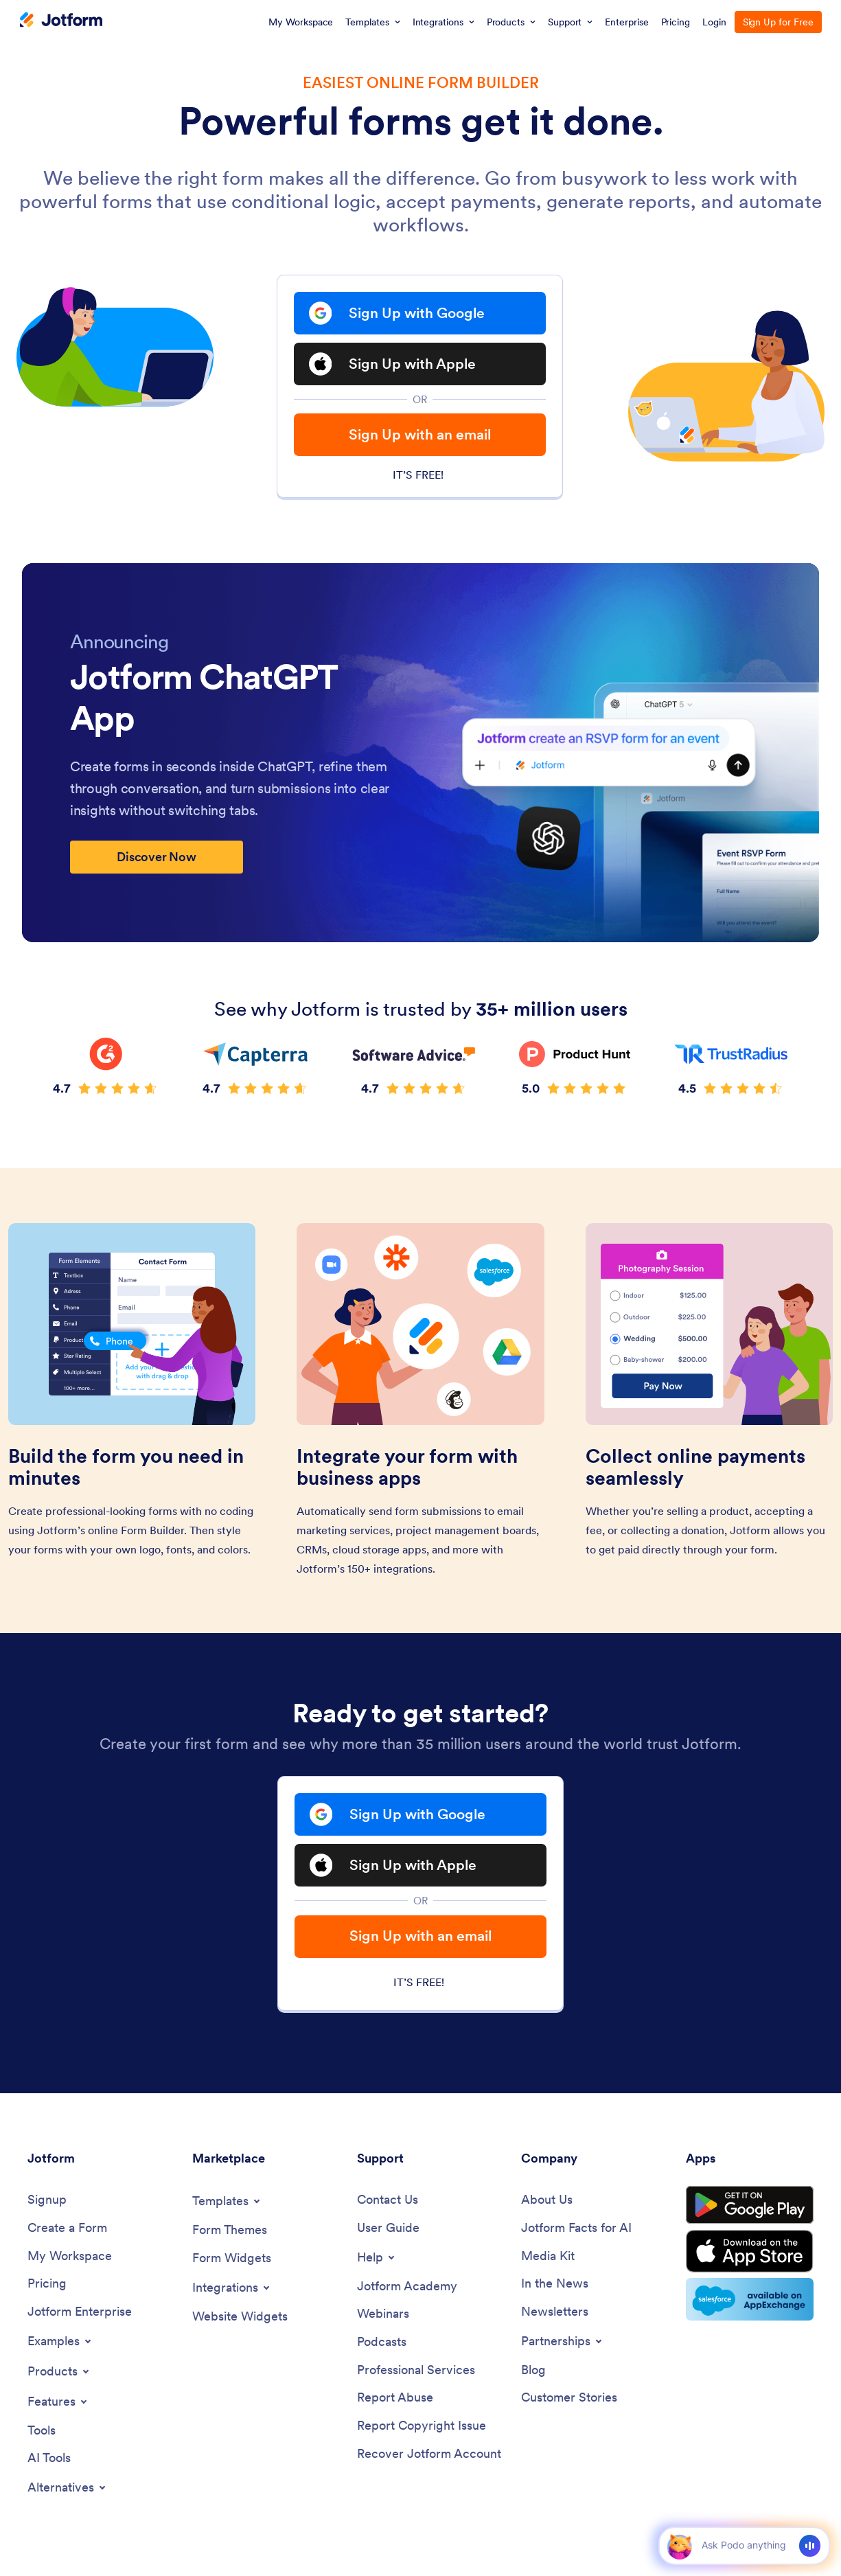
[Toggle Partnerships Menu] (562, 2341)
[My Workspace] (69, 2256)
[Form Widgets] (231, 2258)
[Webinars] (383, 2314)
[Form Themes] (229, 2230)
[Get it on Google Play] (750, 2205)
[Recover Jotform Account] (429, 2454)
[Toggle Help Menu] (377, 2257)
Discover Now (156, 857)
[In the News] (554, 2284)
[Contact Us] (387, 2200)
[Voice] (809, 2546)
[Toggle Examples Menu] (60, 2341)
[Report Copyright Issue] (421, 2426)
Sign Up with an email (420, 434)
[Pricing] (47, 2284)
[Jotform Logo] (61, 21)
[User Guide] (388, 2228)
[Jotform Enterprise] (79, 2312)
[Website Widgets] (240, 2317)
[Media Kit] (548, 2256)
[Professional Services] (416, 2370)
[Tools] (41, 2431)
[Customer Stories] (569, 2398)
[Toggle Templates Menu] (227, 2201)
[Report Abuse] (395, 2398)
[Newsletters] (554, 2312)
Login (714, 22)
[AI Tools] (49, 2458)
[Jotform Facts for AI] (576, 2228)
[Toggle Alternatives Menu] (67, 2487)
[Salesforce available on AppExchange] (750, 2299)
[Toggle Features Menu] (58, 2401)
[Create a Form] (67, 2228)
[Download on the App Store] (750, 2251)
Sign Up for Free (778, 22)
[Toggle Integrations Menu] (232, 2287)
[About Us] (547, 2200)
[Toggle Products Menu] (59, 2371)
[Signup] (47, 2200)
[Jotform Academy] (407, 2286)
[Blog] (533, 2370)
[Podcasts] (381, 2342)
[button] (679, 2545)
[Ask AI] (743, 2545)
